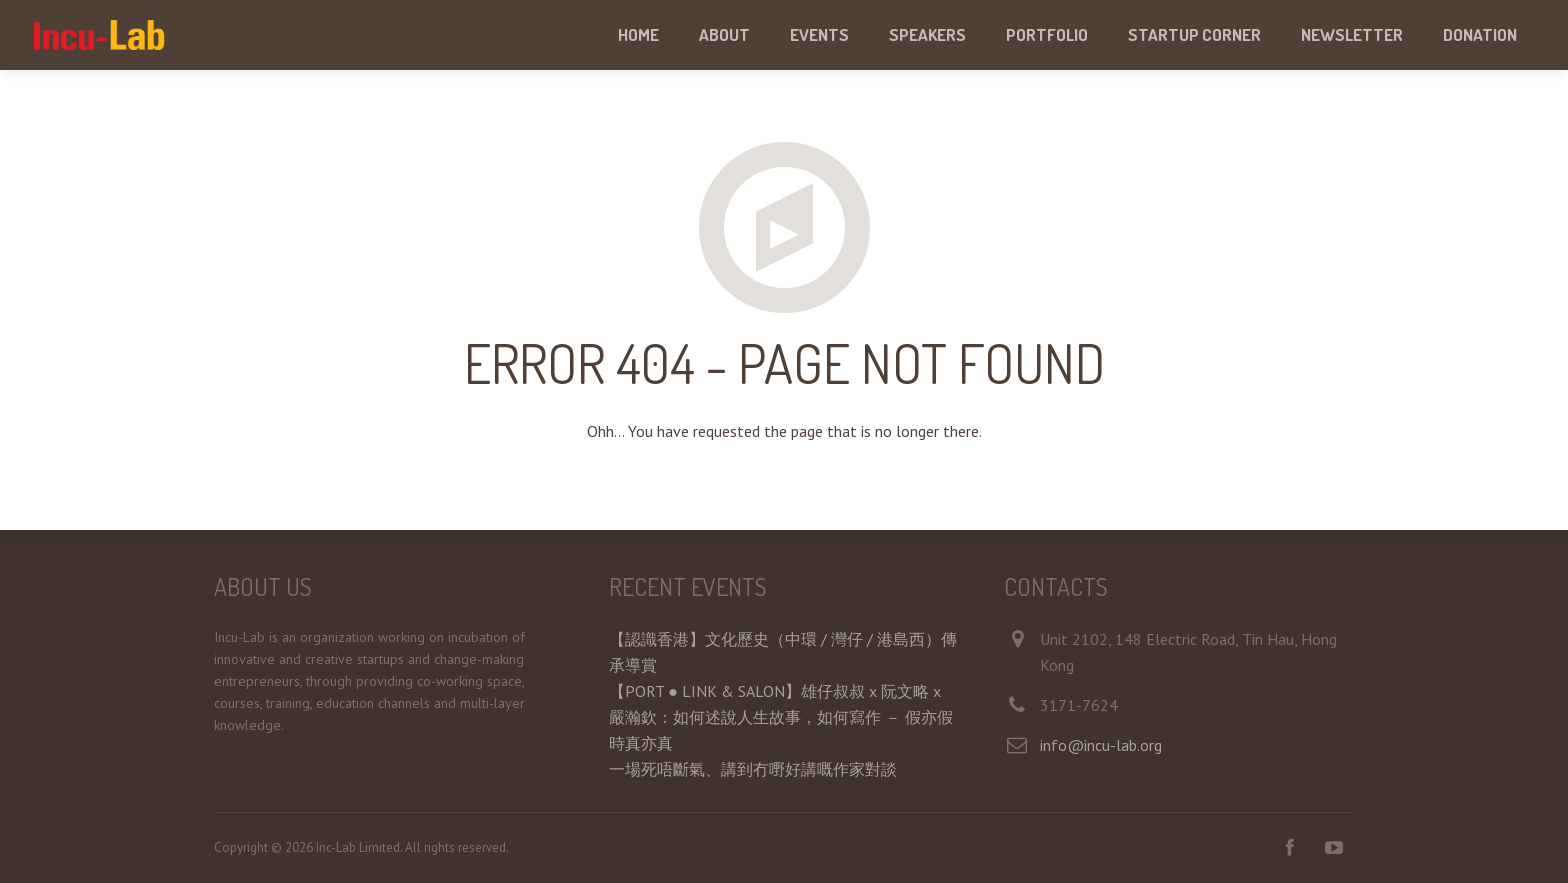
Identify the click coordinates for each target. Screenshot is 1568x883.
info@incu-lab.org (1101, 745)
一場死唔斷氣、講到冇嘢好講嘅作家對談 (753, 769)
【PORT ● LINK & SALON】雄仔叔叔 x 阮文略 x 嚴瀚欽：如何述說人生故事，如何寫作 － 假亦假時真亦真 (781, 717)
